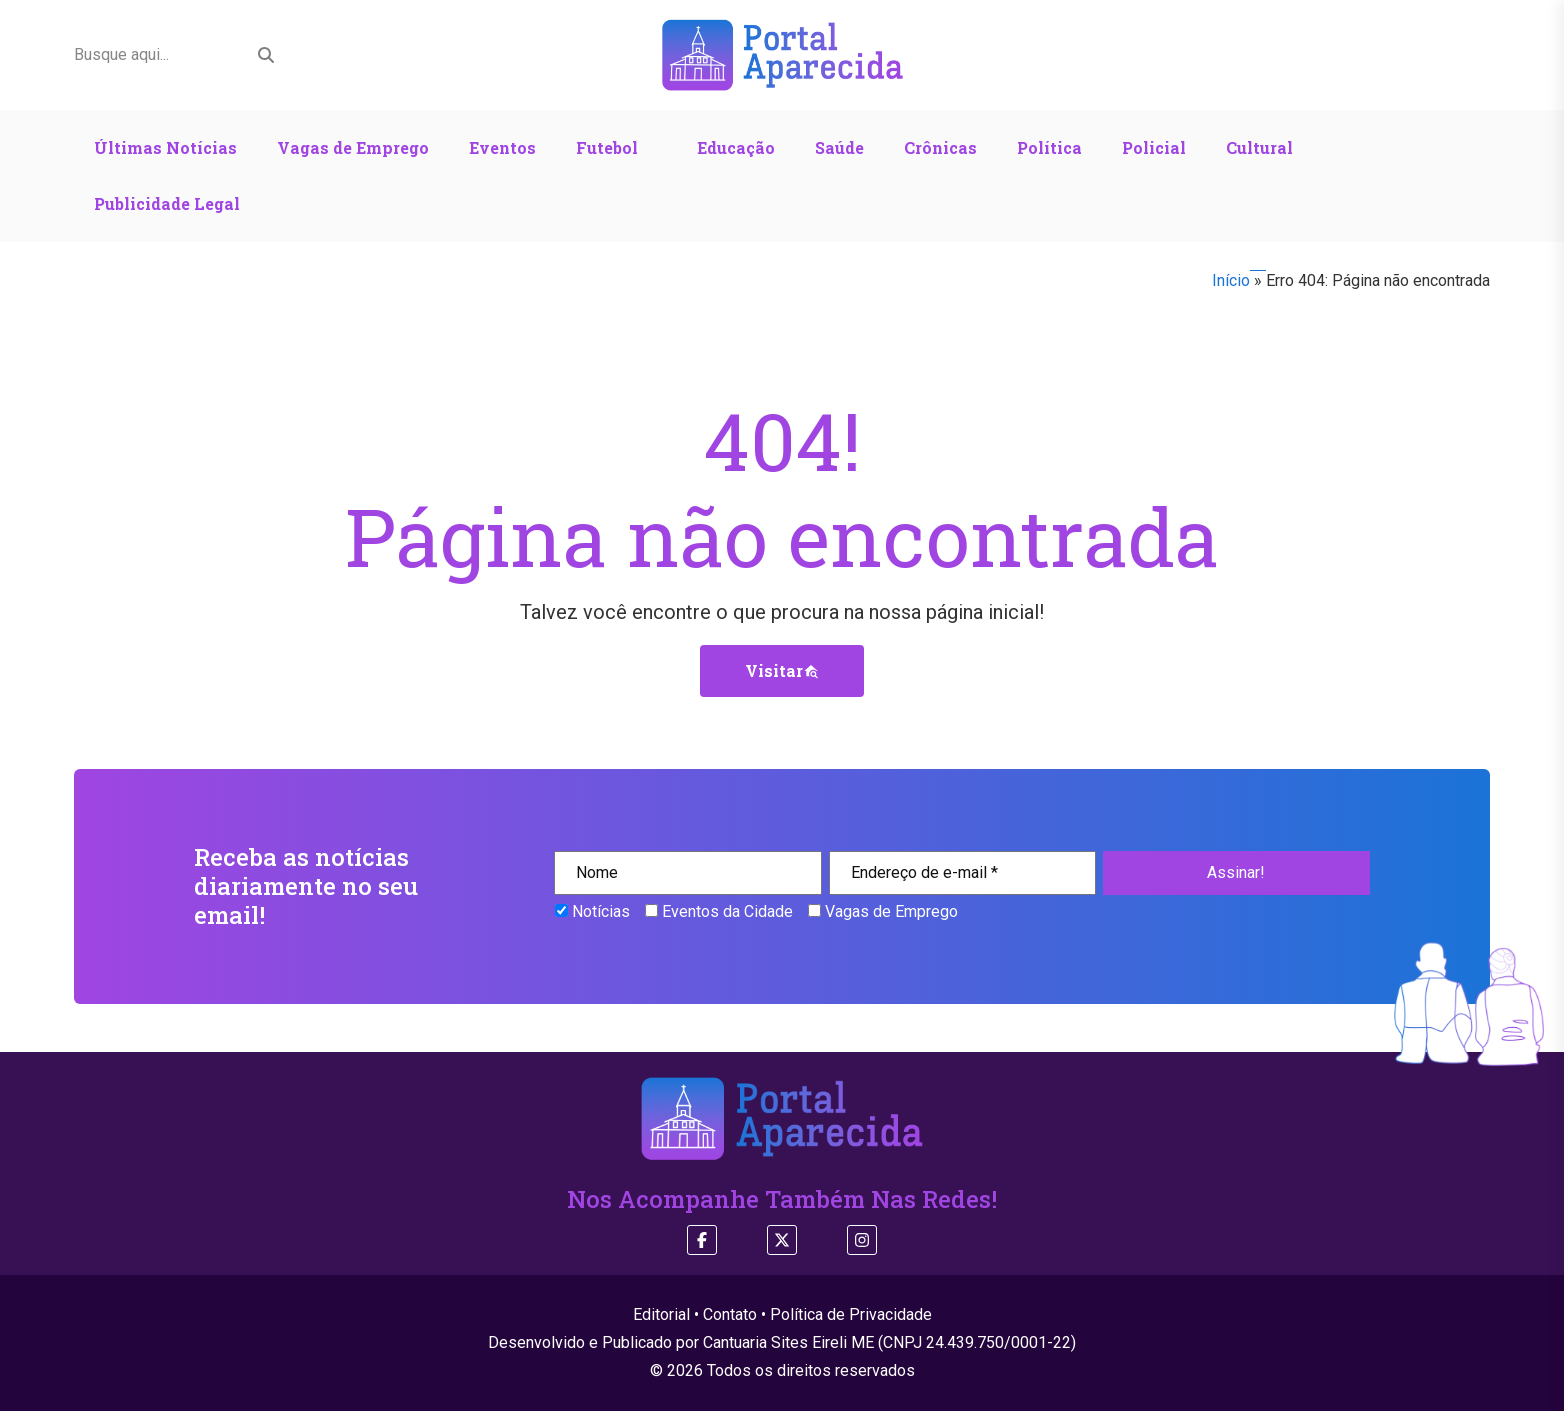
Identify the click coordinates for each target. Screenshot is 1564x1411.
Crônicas (940, 147)
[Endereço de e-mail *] (962, 873)
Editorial (661, 1314)
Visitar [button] (782, 670)
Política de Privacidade (851, 1314)
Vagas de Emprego (353, 147)
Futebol (607, 147)
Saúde (839, 147)
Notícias (592, 911)
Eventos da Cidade (719, 911)
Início (1231, 280)
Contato (730, 1314)
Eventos (502, 147)
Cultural (1259, 147)
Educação (736, 147)
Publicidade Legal (167, 203)
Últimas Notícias (165, 147)
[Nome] (687, 873)
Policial (1154, 147)
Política (1049, 147)
